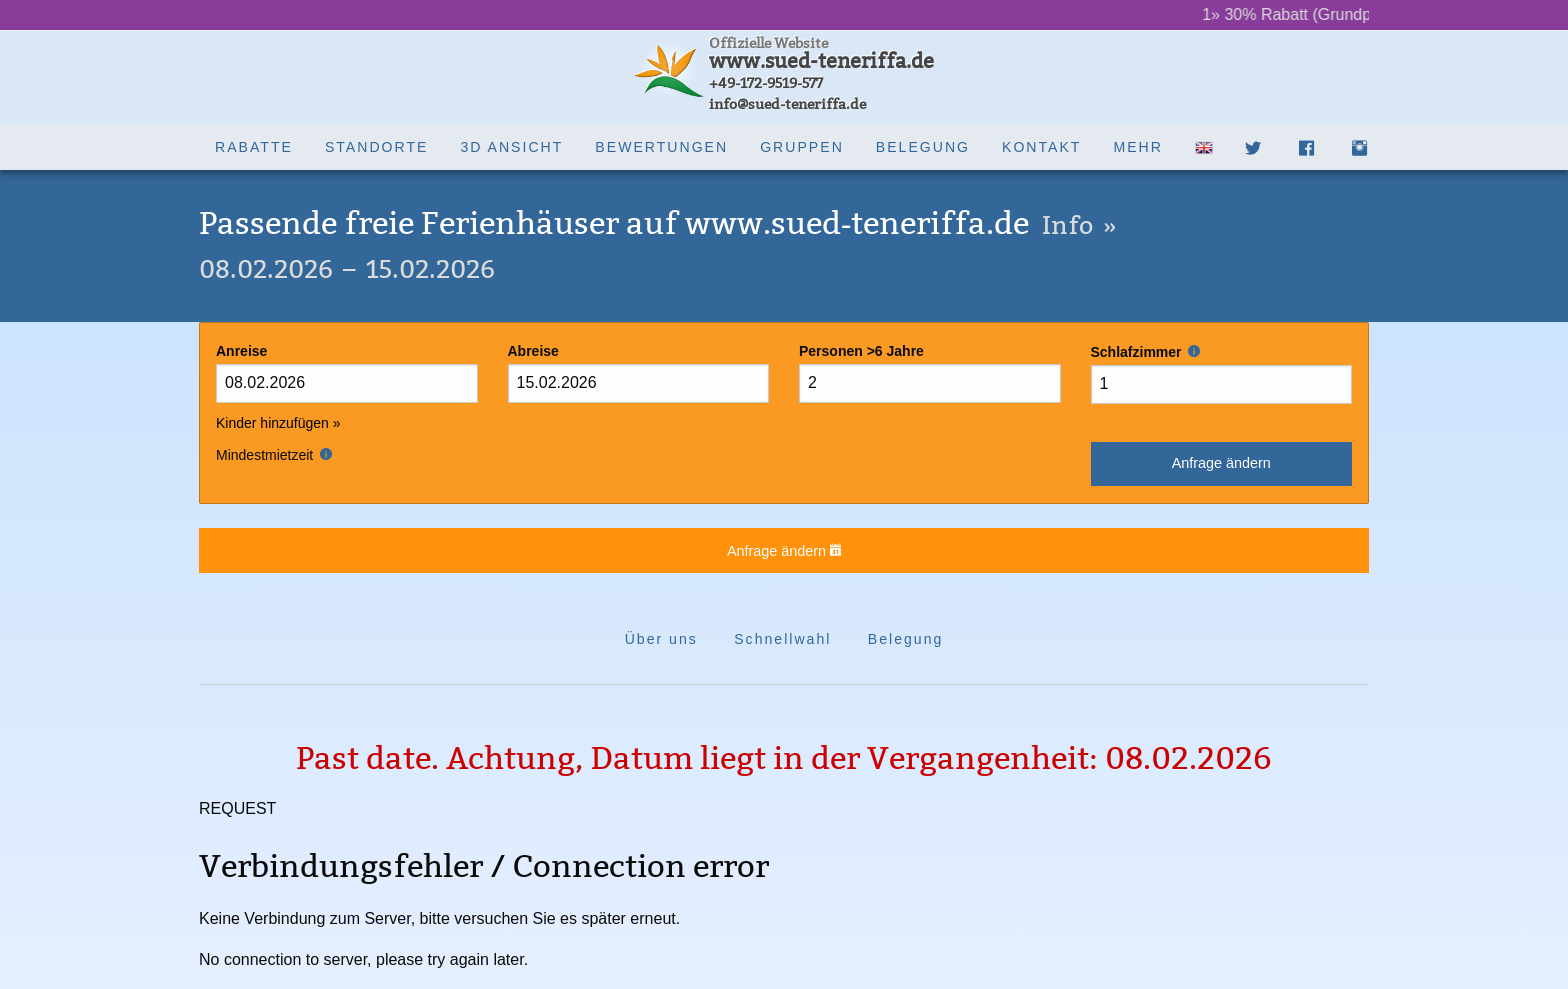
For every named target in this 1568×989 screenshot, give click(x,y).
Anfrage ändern (1221, 463)
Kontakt (1041, 147)
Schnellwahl (782, 639)
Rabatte (254, 147)
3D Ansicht (511, 147)
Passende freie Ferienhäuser (658, 223)
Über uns (661, 639)
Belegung (923, 147)
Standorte (377, 147)
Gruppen (802, 147)
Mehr (1137, 147)
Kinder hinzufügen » (278, 423)
